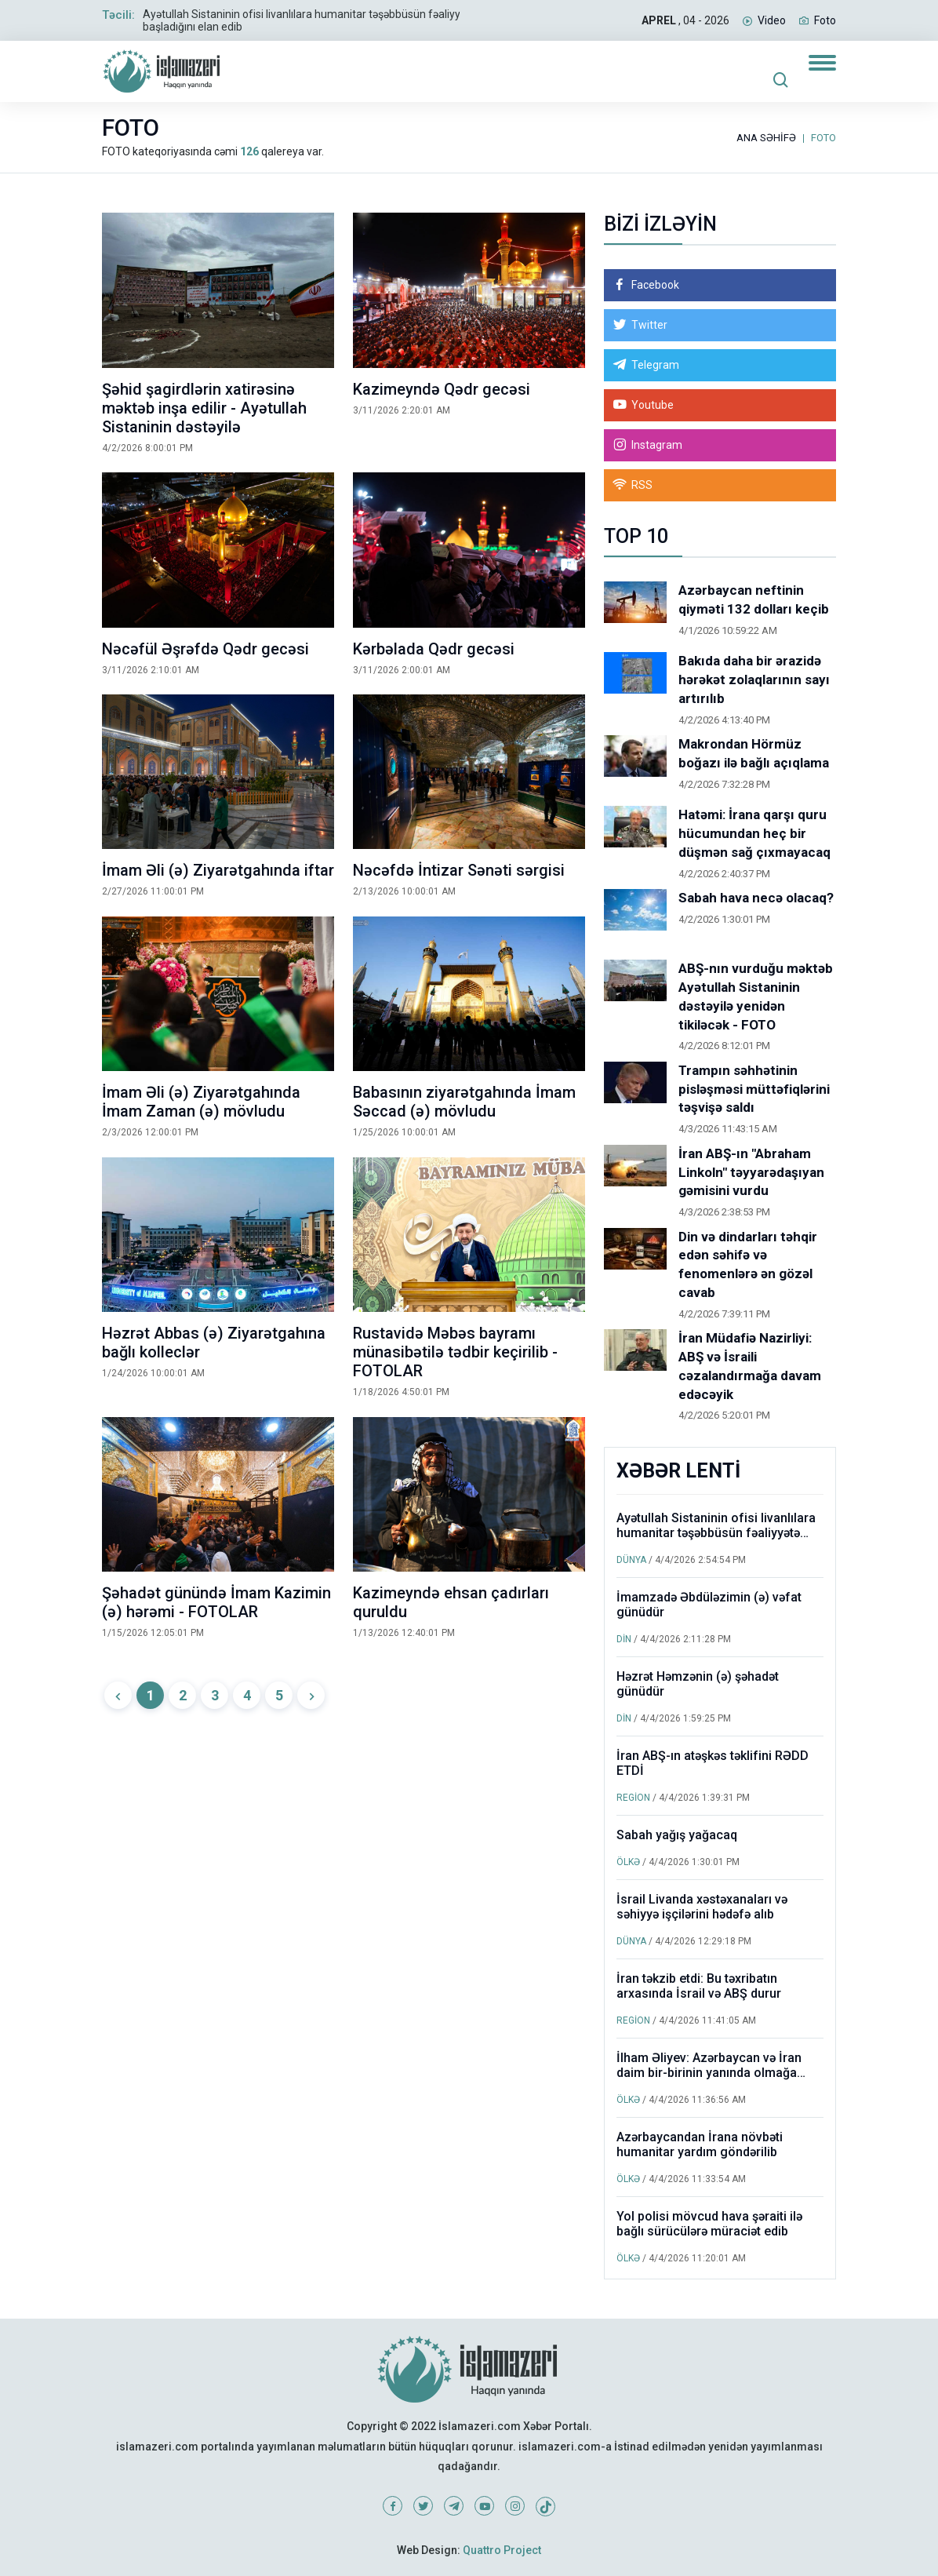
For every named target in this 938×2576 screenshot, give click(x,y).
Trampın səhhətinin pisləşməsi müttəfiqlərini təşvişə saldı (754, 1089)
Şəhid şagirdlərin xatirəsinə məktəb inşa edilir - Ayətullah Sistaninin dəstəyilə (204, 408)
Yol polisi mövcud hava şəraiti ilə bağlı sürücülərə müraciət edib (709, 2224)
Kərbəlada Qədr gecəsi (433, 648)
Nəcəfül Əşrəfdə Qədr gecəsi (205, 648)
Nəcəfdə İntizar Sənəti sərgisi (459, 870)
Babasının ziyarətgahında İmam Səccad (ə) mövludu (464, 1101)
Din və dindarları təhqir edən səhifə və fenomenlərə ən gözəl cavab (747, 1264)
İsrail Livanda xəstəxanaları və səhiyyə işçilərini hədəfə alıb (701, 1907)
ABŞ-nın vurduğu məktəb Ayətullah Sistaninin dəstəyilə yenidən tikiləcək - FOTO (755, 996)
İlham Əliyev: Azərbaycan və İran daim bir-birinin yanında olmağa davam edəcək (709, 2072)
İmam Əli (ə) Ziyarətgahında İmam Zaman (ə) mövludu (201, 1101)
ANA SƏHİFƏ (766, 138)
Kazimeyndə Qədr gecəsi (441, 389)
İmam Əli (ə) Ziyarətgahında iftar (218, 870)
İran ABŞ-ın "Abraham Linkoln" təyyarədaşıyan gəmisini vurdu (751, 1172)
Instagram (656, 445)
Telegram (655, 365)
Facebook (655, 285)
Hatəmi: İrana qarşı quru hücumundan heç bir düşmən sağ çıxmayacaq (754, 833)
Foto (825, 20)
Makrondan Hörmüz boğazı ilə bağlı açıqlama (753, 753)
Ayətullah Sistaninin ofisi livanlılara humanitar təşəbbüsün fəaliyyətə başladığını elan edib (716, 1532)
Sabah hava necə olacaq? (756, 897)
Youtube (652, 405)
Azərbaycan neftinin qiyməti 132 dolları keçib (753, 599)
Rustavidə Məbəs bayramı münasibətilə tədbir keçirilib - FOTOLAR (455, 1352)
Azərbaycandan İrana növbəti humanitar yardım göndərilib (699, 2144)
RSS (642, 485)
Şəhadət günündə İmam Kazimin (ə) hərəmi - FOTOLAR (216, 1602)
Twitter (649, 325)
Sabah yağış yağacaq (676, 1834)
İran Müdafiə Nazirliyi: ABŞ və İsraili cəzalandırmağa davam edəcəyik (749, 1365)
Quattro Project (502, 2550)
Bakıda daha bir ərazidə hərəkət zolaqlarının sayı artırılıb (754, 679)
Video (772, 20)
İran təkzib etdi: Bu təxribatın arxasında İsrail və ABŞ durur (698, 1986)
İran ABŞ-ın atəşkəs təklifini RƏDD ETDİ (712, 1763)
